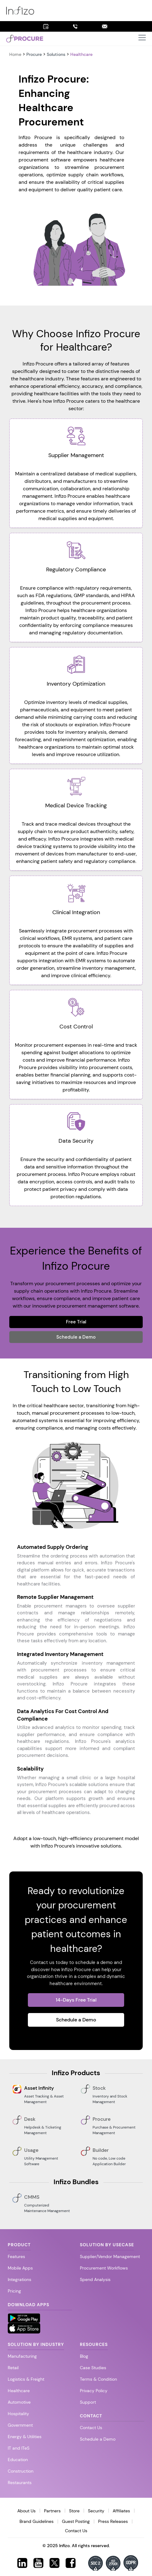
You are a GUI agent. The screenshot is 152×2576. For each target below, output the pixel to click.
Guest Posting (76, 2521)
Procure (34, 54)
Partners (52, 2511)
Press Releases (113, 2521)
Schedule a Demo (76, 1337)
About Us (26, 2511)
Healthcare (81, 54)
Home (16, 54)
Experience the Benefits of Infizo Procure (76, 1258)
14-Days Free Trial (76, 2000)
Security (96, 2511)
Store (74, 2511)
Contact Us (76, 2530)
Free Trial (76, 1322)
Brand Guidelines (37, 2521)
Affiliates (121, 2511)
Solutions (56, 54)
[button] (142, 38)
